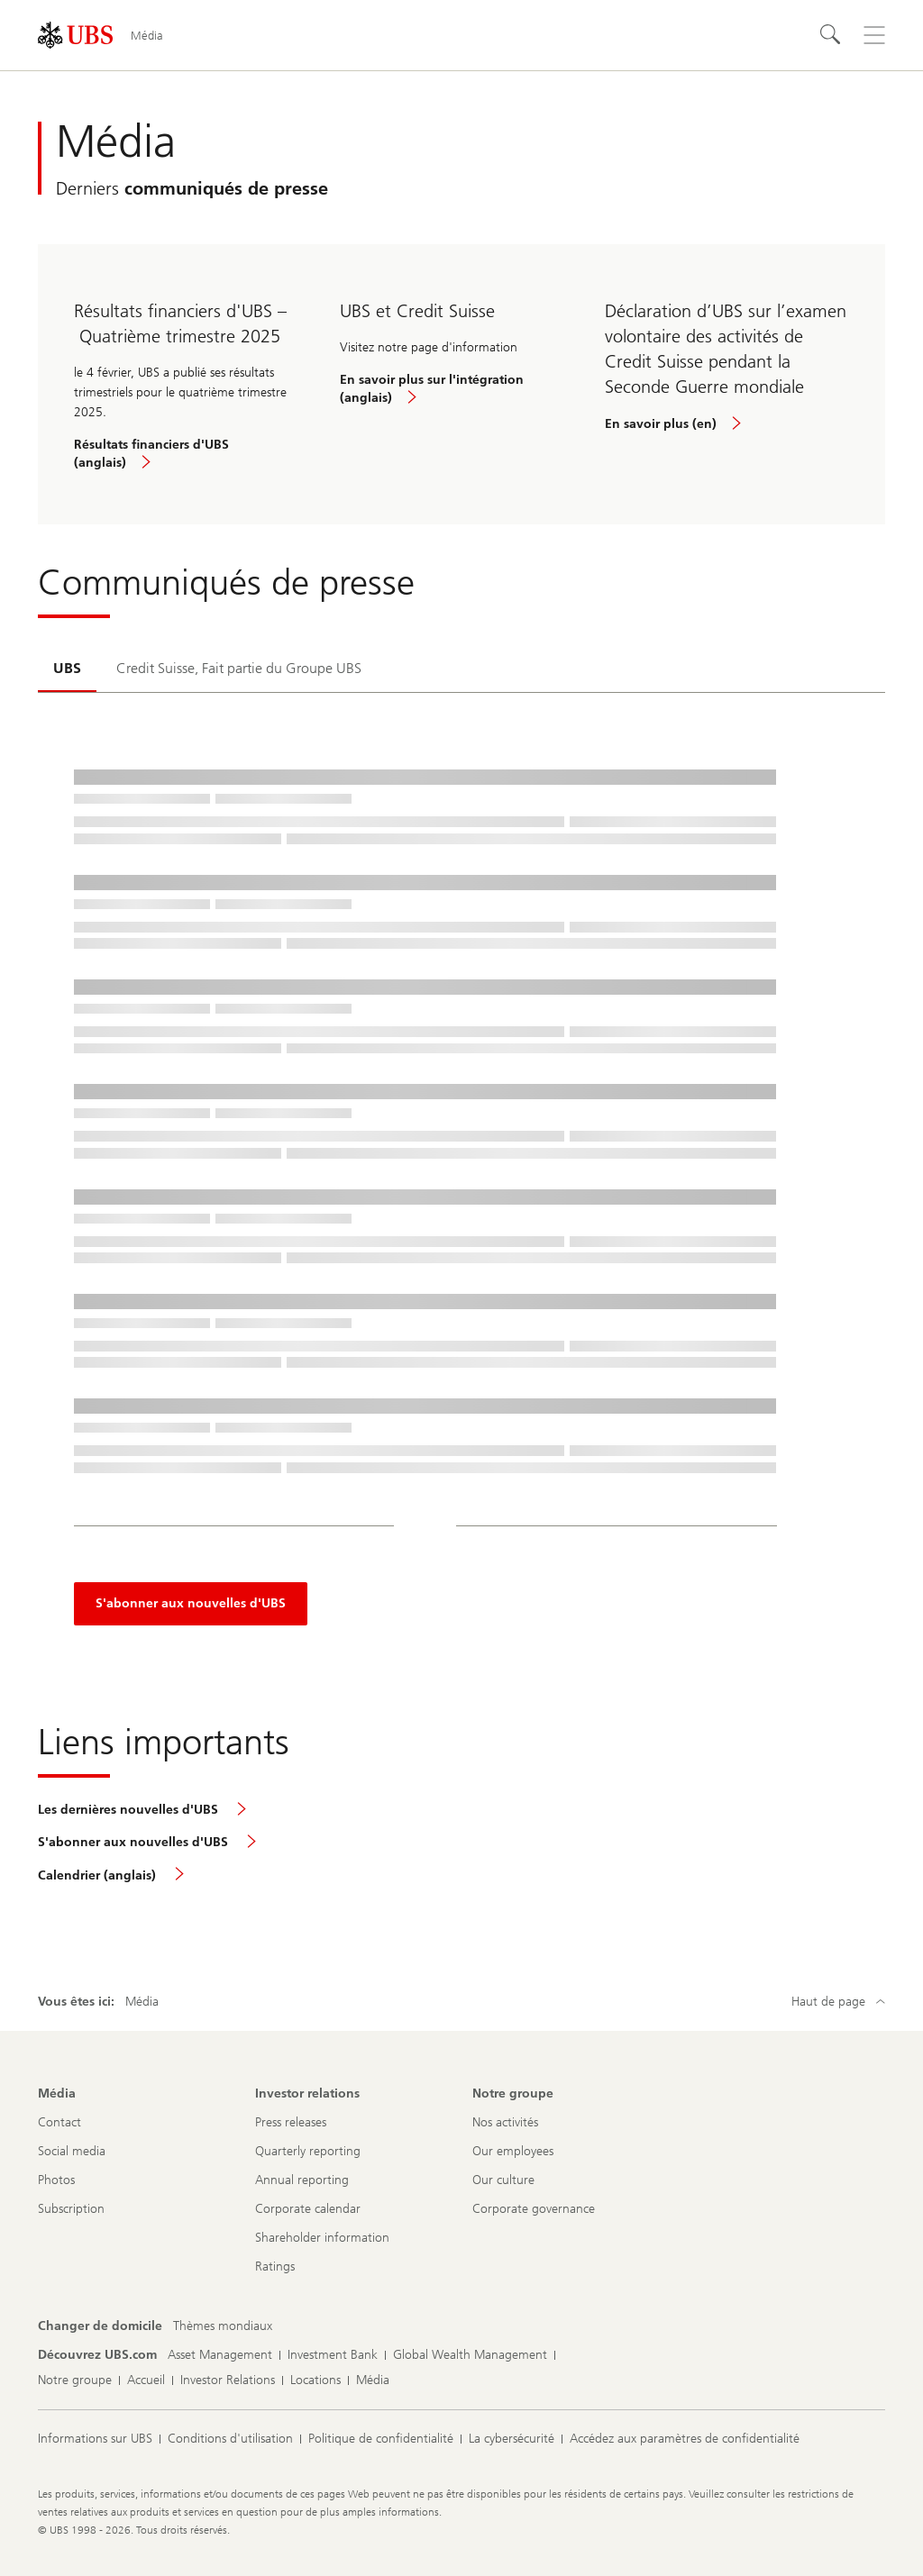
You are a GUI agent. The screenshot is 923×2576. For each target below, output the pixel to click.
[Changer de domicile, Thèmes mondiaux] (222, 2326)
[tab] (67, 669)
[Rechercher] (831, 35)
